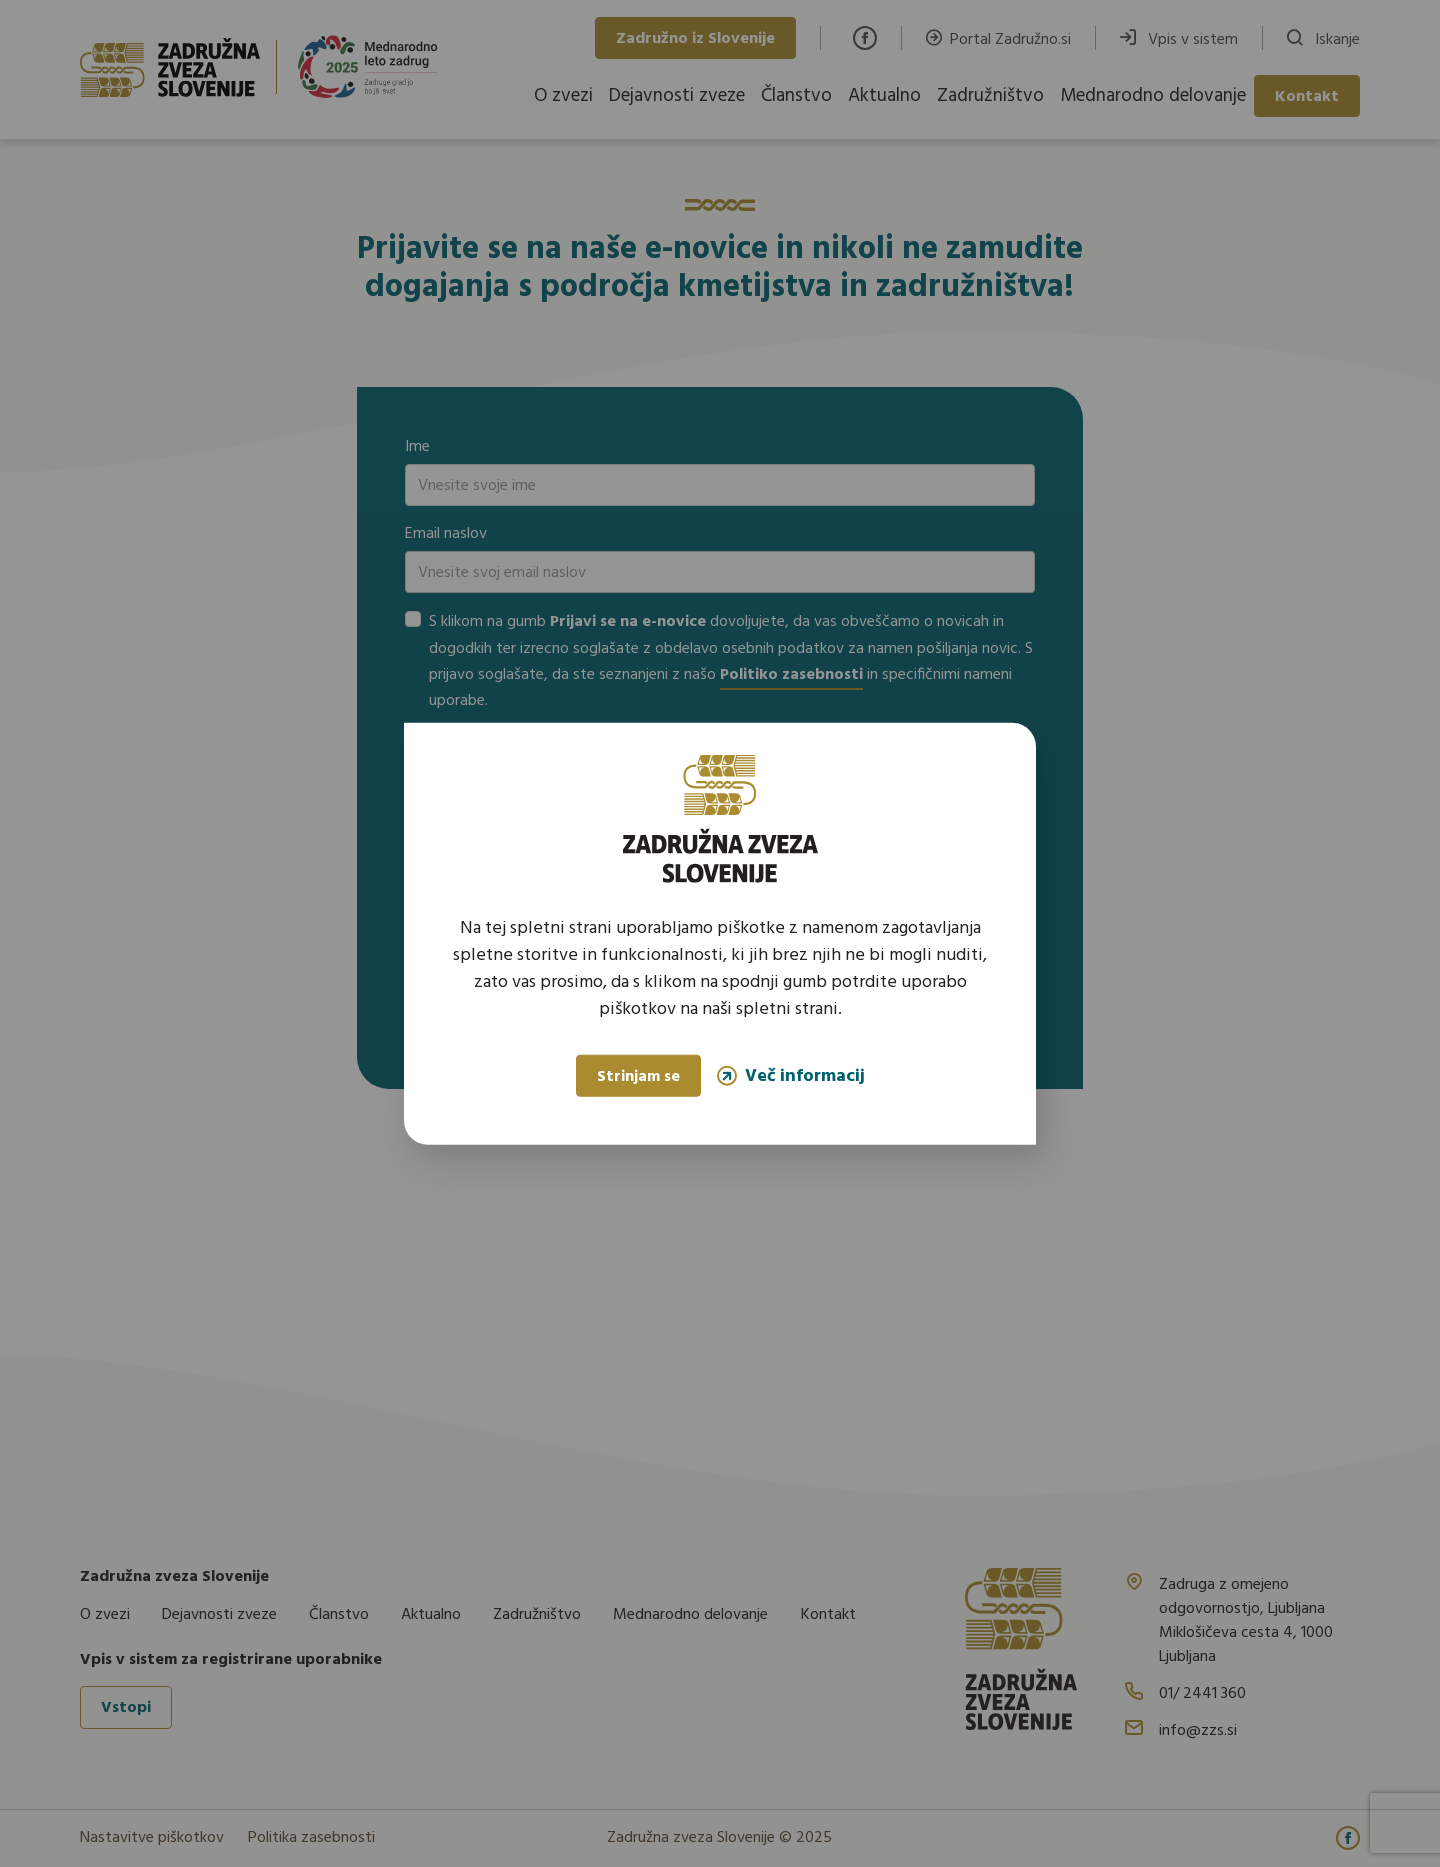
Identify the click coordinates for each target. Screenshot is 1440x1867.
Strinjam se (638, 1077)
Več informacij (791, 1075)
